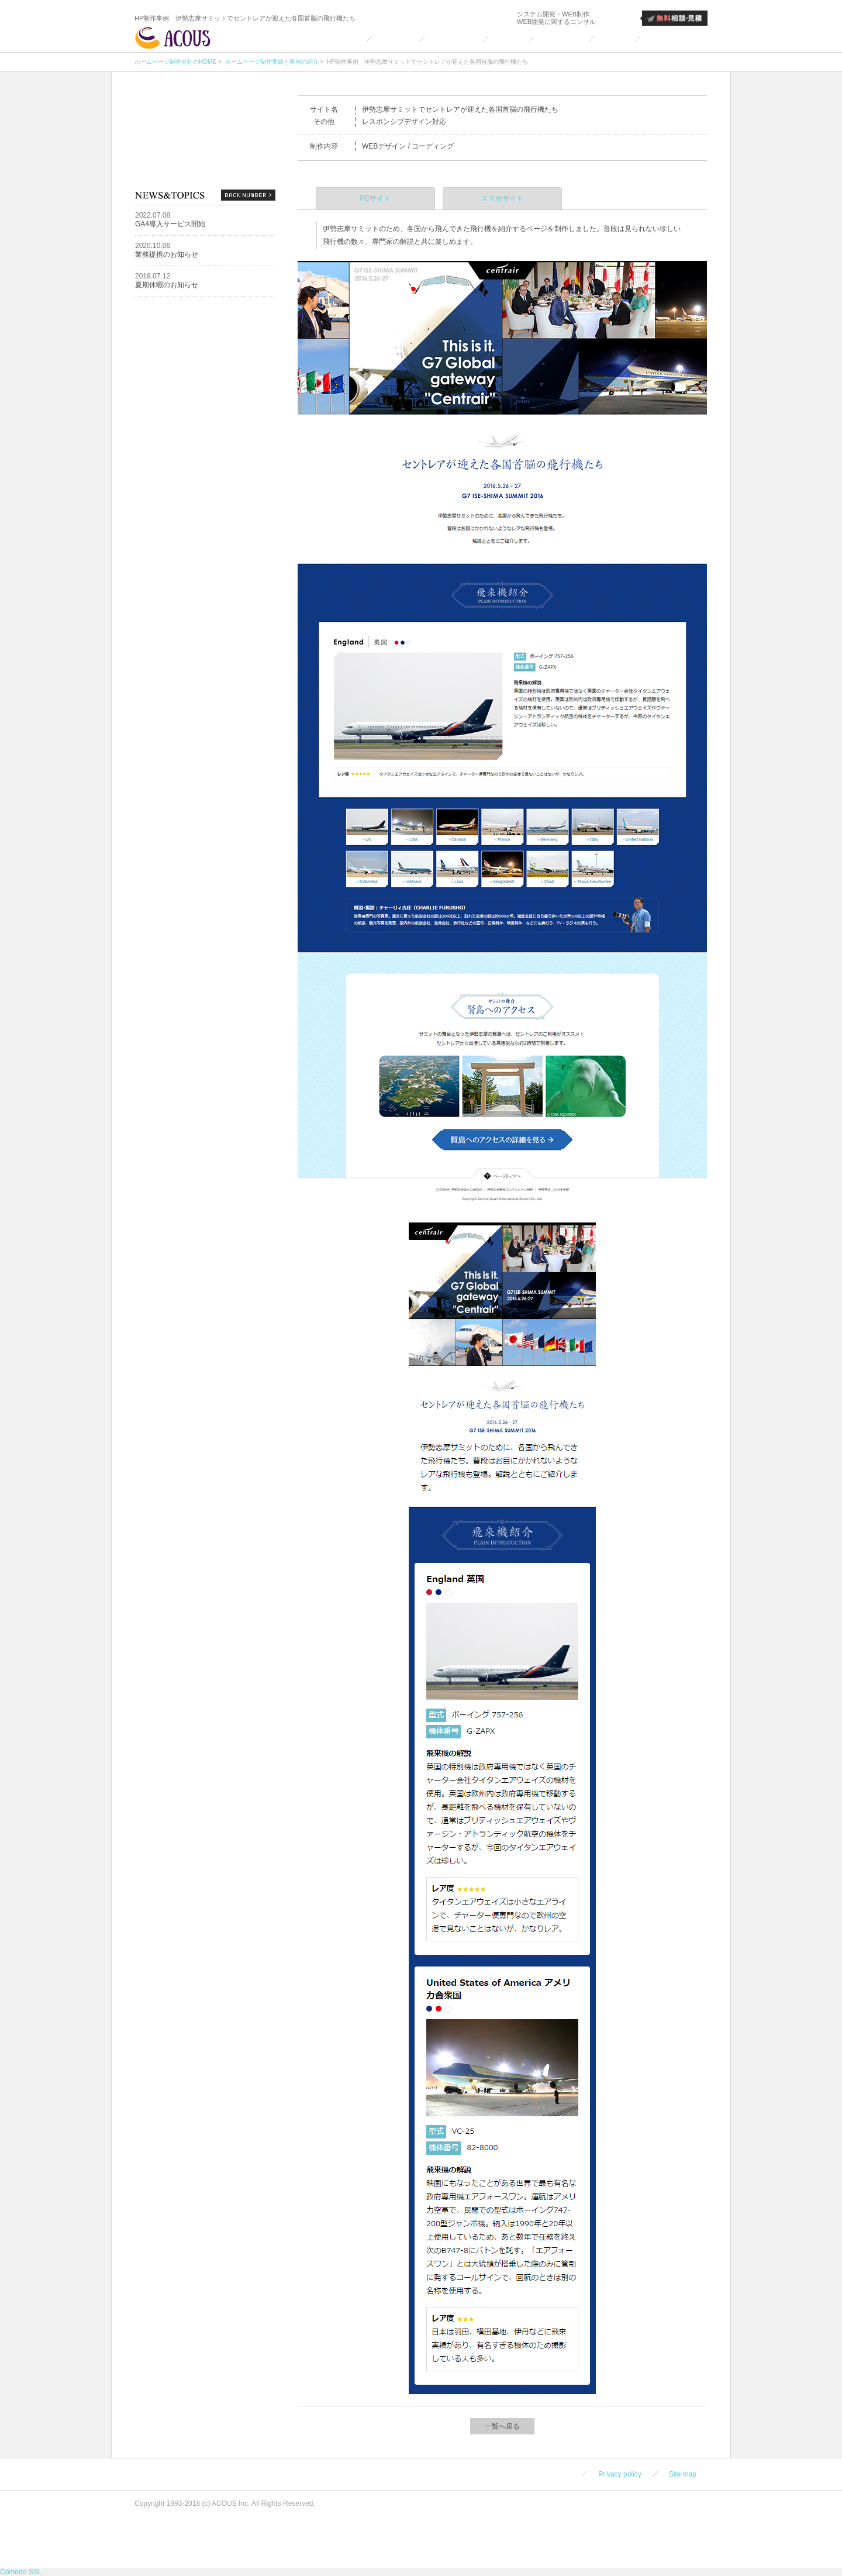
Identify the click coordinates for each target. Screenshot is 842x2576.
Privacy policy (619, 2474)
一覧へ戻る (502, 2426)
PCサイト (375, 198)
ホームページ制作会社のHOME (175, 61)
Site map (682, 2474)
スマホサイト (502, 198)
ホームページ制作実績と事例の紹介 (271, 61)
